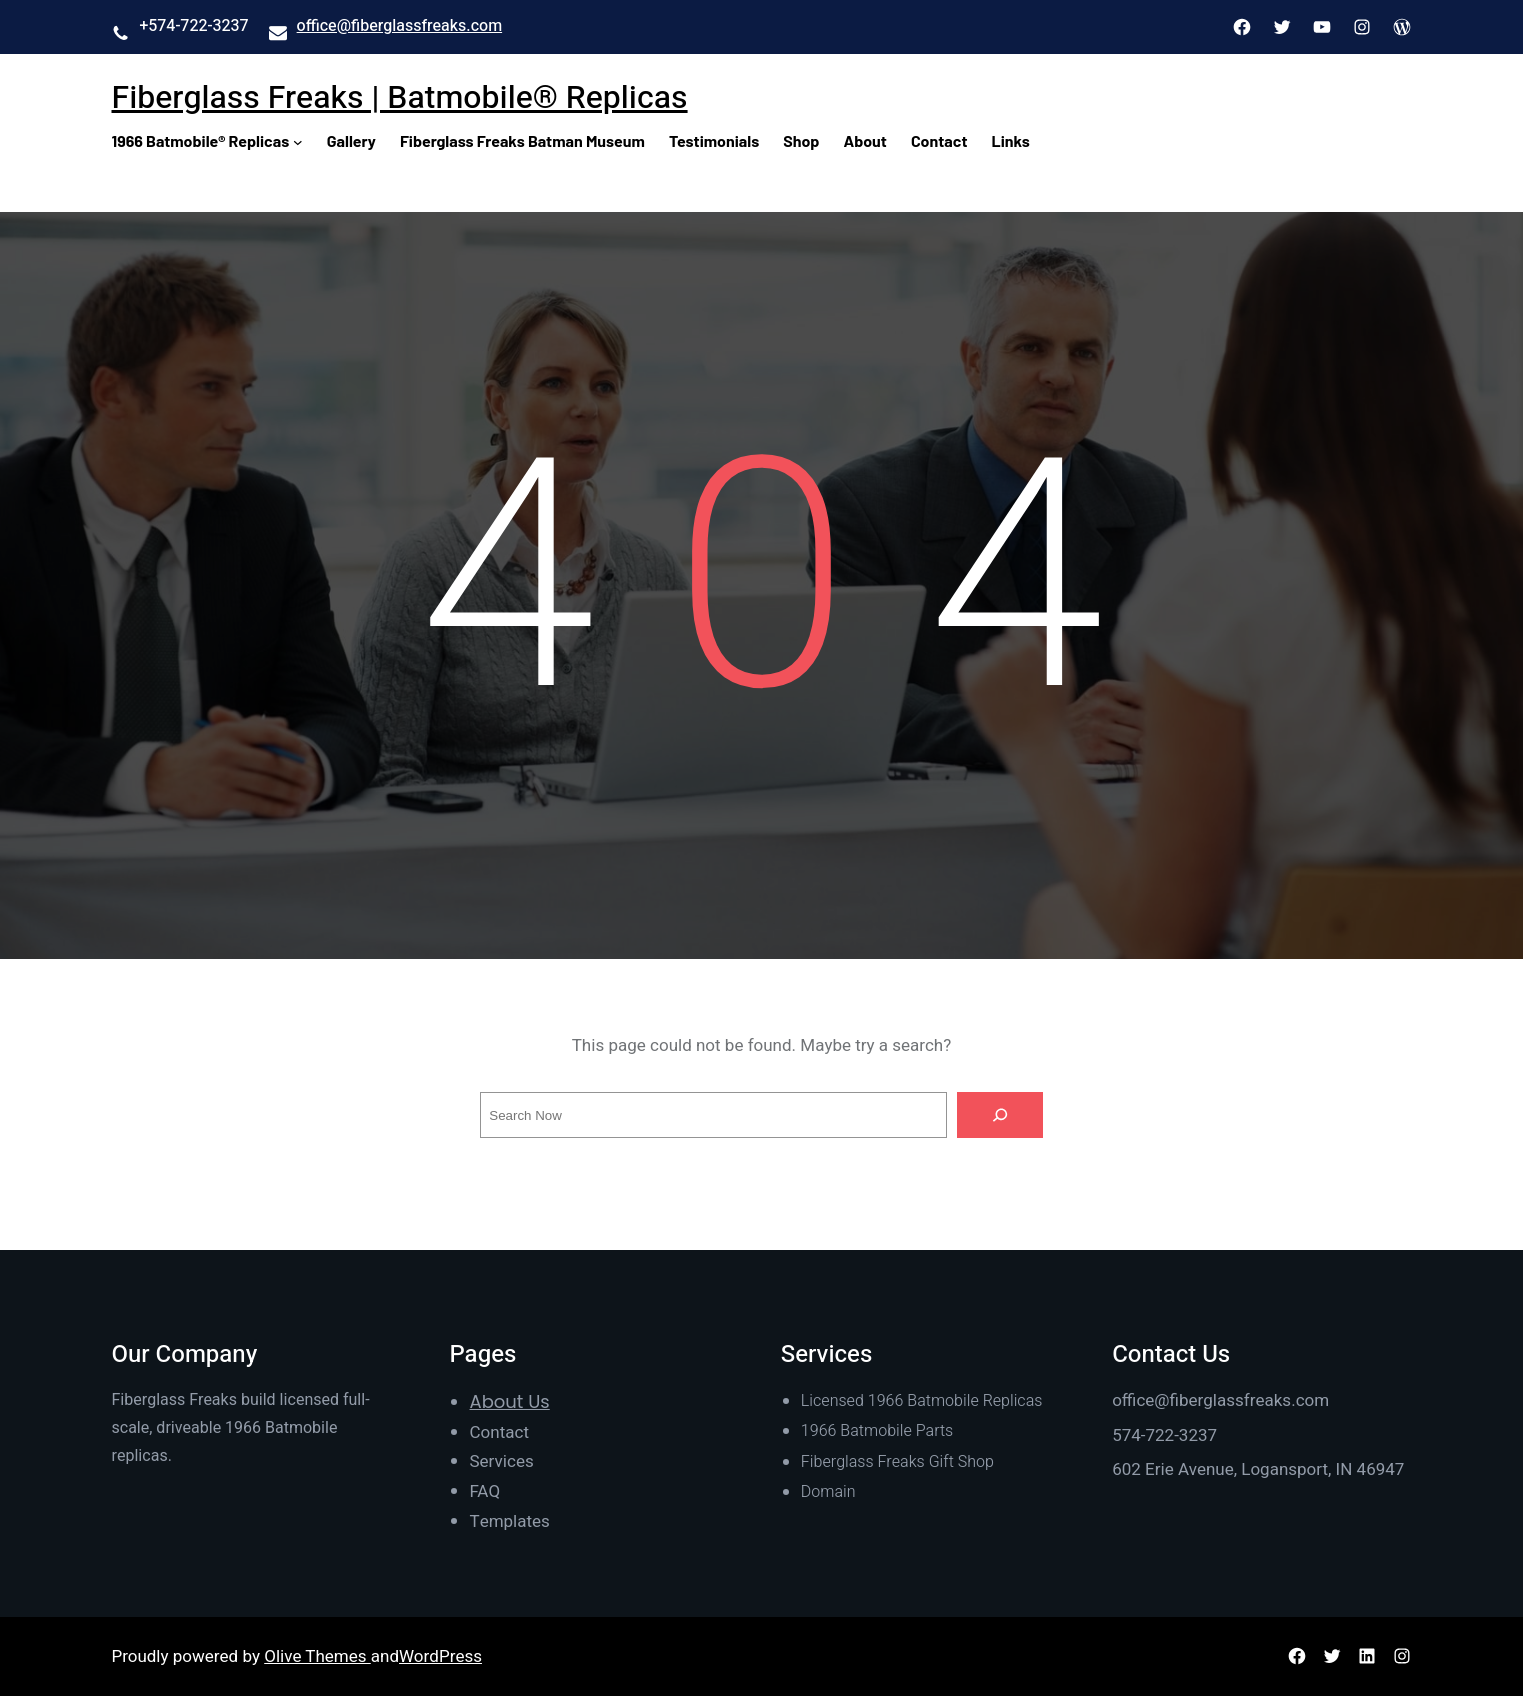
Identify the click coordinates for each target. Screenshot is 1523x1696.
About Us (510, 1401)
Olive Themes (317, 1656)
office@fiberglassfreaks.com (400, 26)
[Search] (1000, 1115)
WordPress (440, 1656)
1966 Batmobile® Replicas (201, 140)
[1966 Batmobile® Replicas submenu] (298, 141)
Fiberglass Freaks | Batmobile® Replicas (400, 97)
